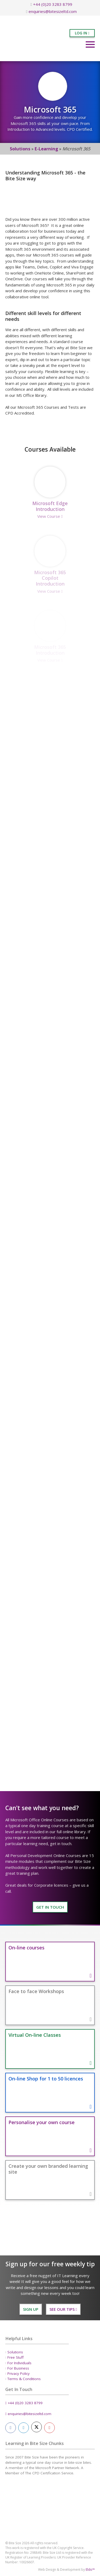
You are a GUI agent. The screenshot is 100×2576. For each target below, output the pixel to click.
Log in (82, 33)
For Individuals (19, 2363)
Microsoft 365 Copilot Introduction (50, 578)
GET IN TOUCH (50, 1907)
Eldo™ (90, 2569)
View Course (49, 516)
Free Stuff (15, 2357)
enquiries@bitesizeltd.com (51, 11)
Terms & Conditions (24, 2378)
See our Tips (63, 2309)
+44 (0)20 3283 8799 (51, 4)
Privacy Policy (18, 2373)
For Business (18, 2368)
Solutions (20, 149)
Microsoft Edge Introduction (50, 506)
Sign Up (30, 2309)
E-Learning (46, 149)
